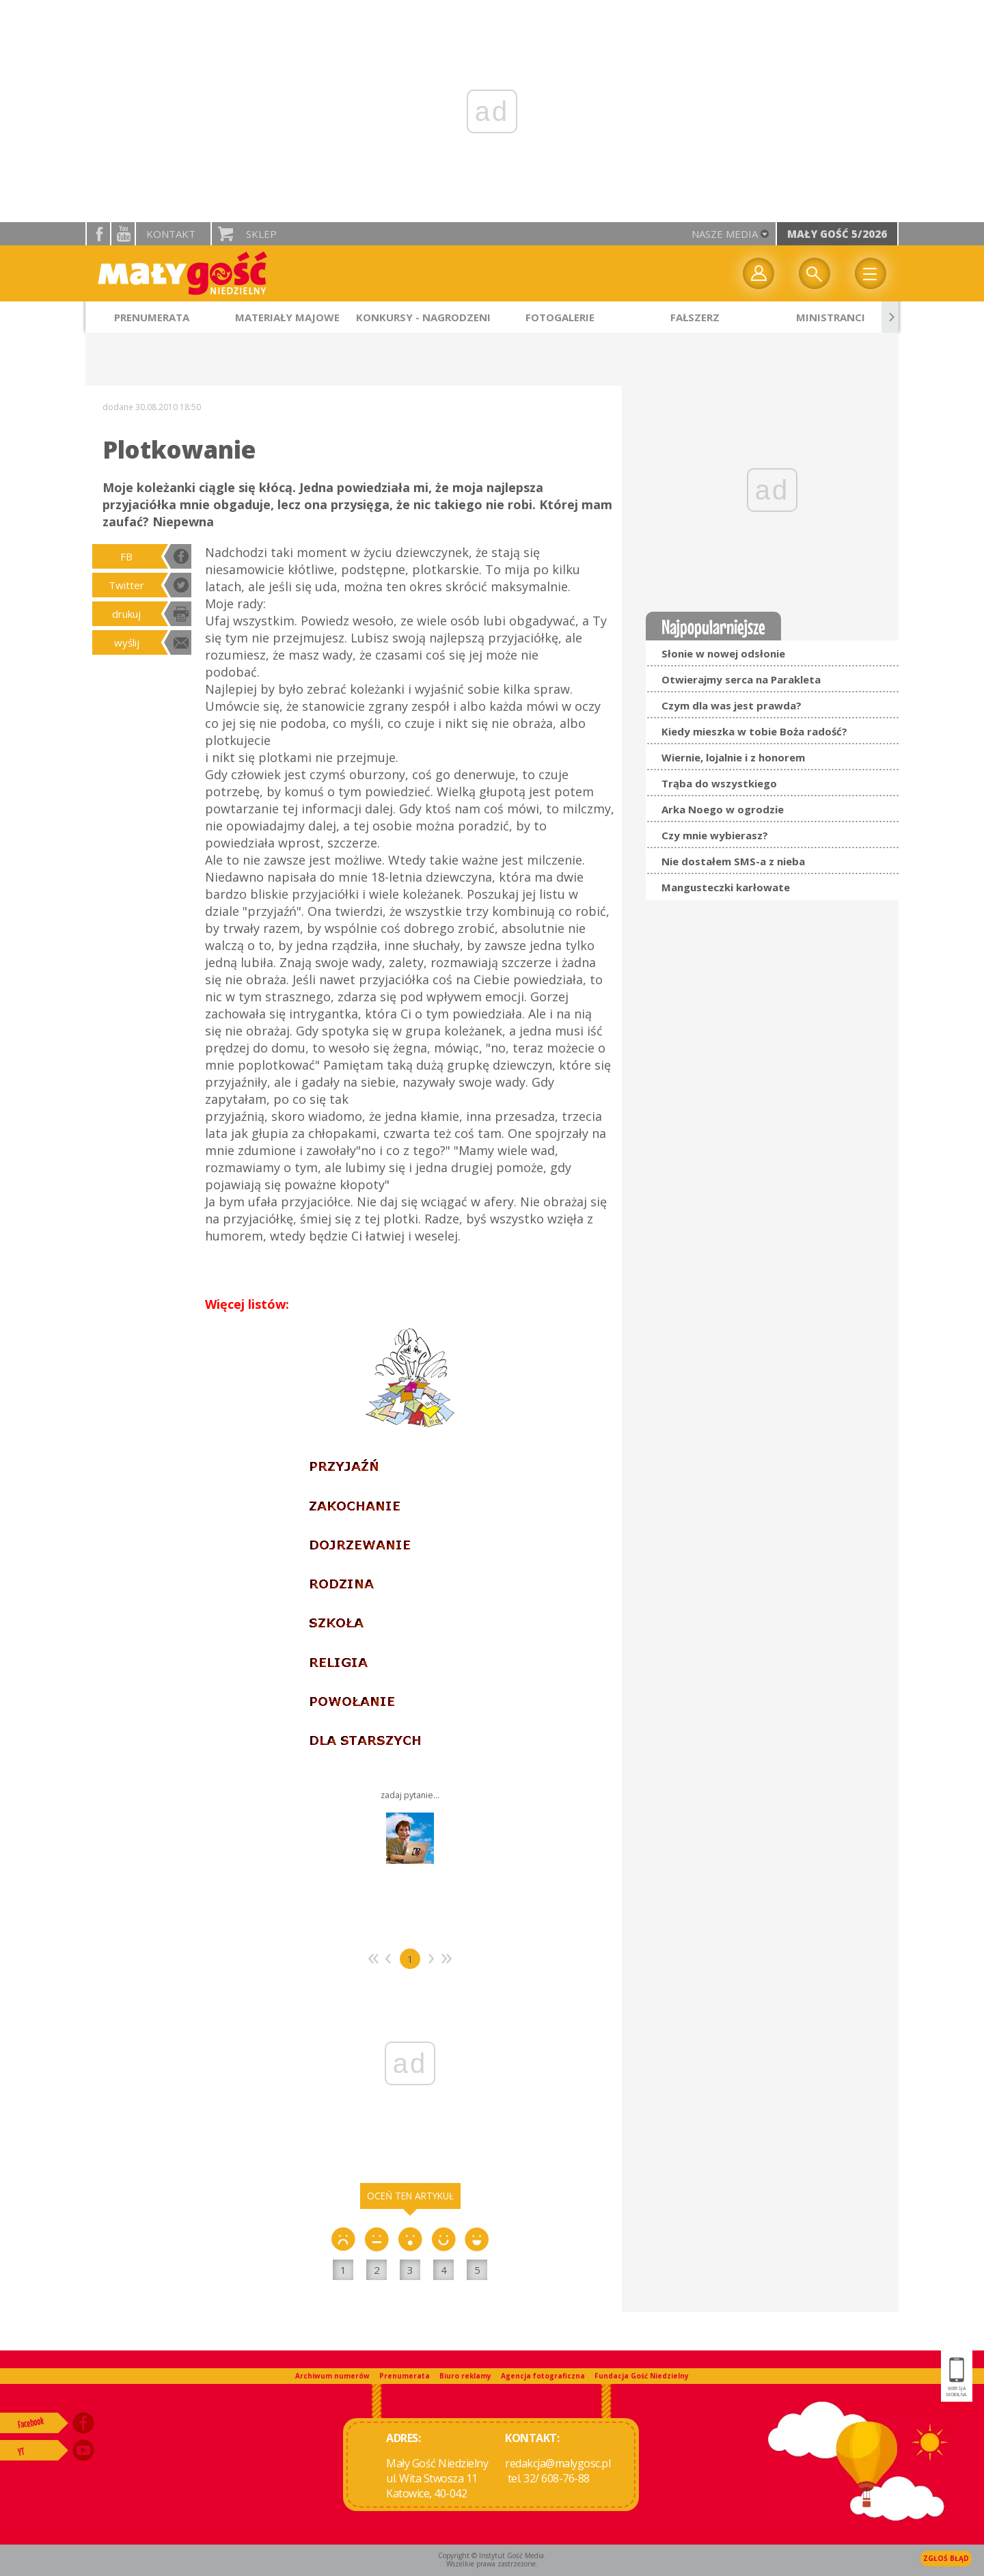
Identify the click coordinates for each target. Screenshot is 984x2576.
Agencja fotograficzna (543, 2376)
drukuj (126, 614)
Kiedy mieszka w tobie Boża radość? (754, 731)
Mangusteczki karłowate (725, 887)
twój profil (758, 273)
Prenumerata (404, 2376)
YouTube (123, 233)
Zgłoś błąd (946, 2558)
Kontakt (170, 234)
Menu (870, 273)
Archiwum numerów (332, 2376)
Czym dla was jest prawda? (731, 705)
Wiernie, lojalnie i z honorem (733, 757)
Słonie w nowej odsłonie (723, 653)
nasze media (725, 234)
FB (126, 556)
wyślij (126, 642)
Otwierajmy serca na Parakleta (741, 679)
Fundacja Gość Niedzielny (641, 2376)
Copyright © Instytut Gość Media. (492, 2555)
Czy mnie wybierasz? (714, 835)
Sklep (261, 234)
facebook (98, 233)
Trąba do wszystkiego (719, 783)
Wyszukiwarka (814, 273)
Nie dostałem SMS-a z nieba (733, 861)
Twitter (126, 585)
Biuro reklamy (465, 2376)
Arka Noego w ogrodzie (722, 809)
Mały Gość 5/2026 (837, 234)
